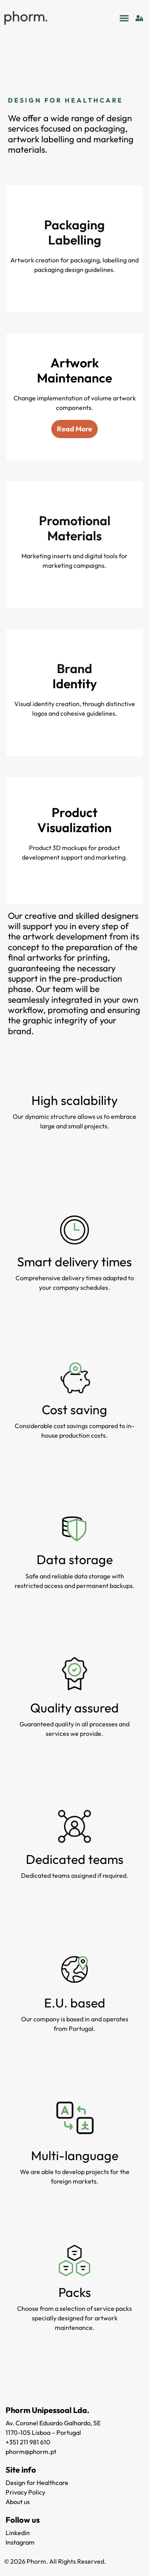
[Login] (139, 18)
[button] (124, 17)
